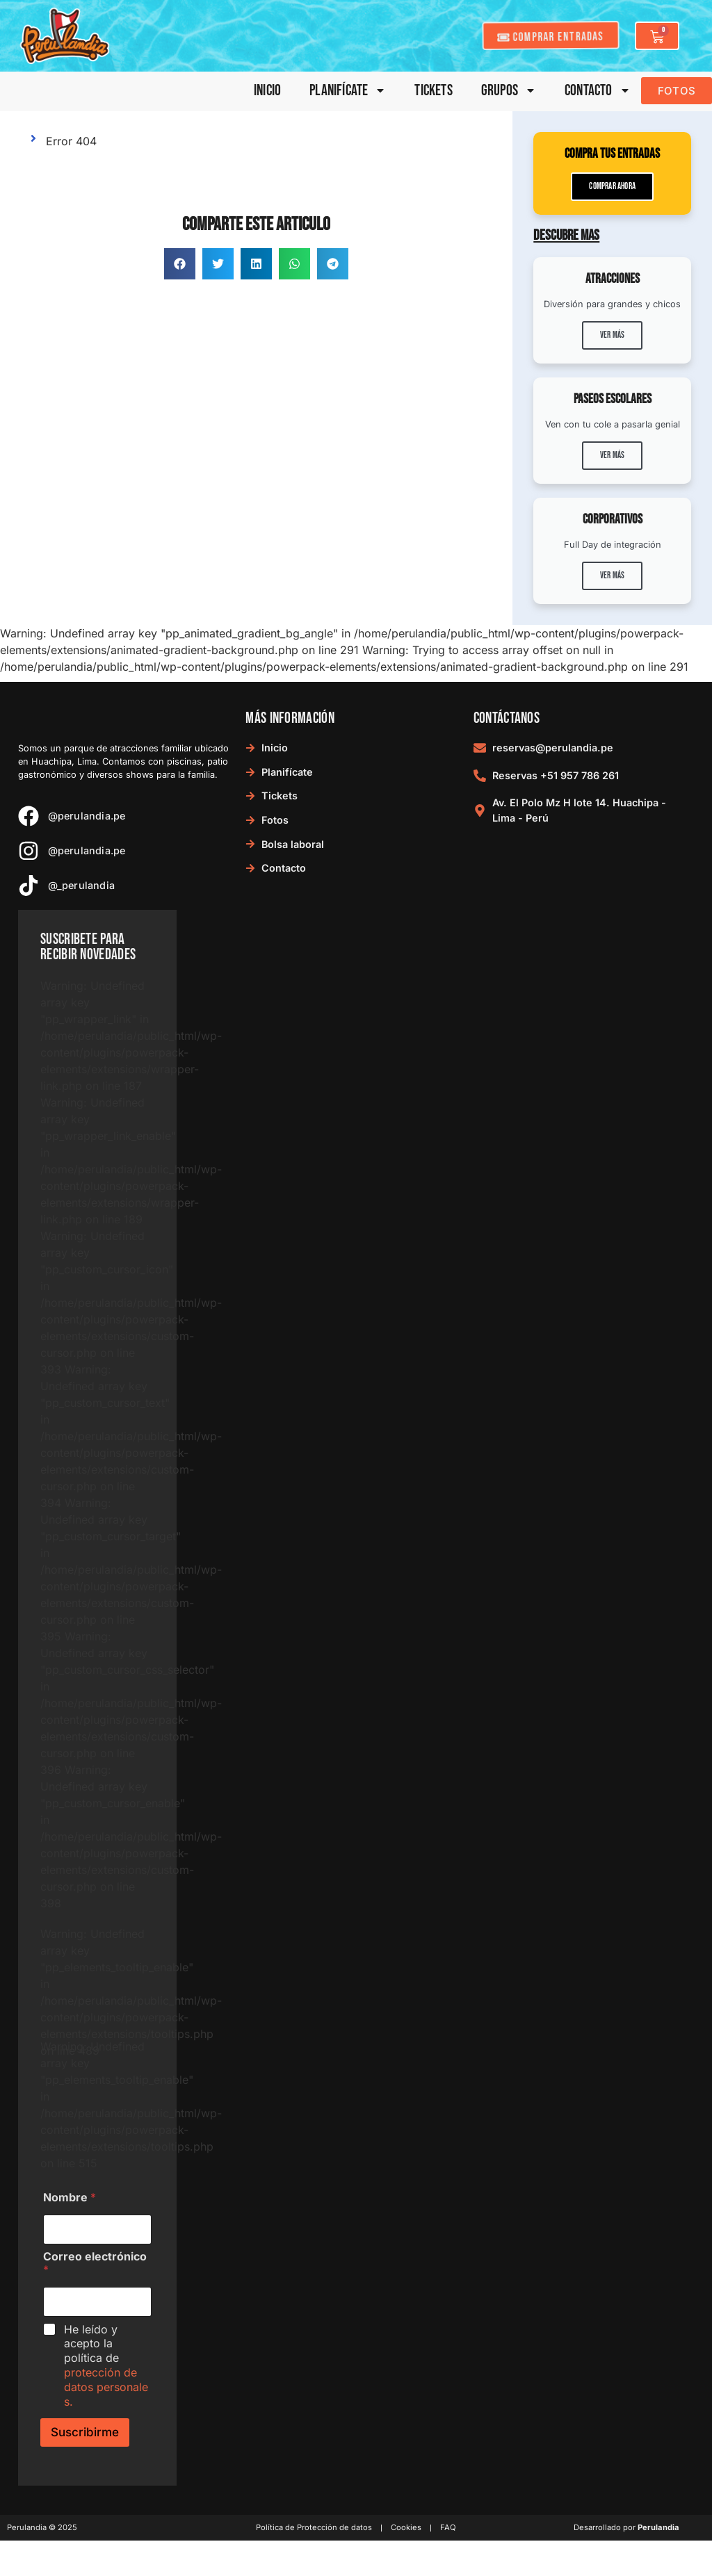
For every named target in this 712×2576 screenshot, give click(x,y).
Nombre (69, 2197)
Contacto (598, 90)
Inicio (267, 90)
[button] (179, 263)
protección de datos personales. (106, 2386)
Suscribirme (85, 2432)
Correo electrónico (95, 2263)
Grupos (508, 90)
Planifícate (347, 90)
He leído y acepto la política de (106, 2365)
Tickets (433, 90)
